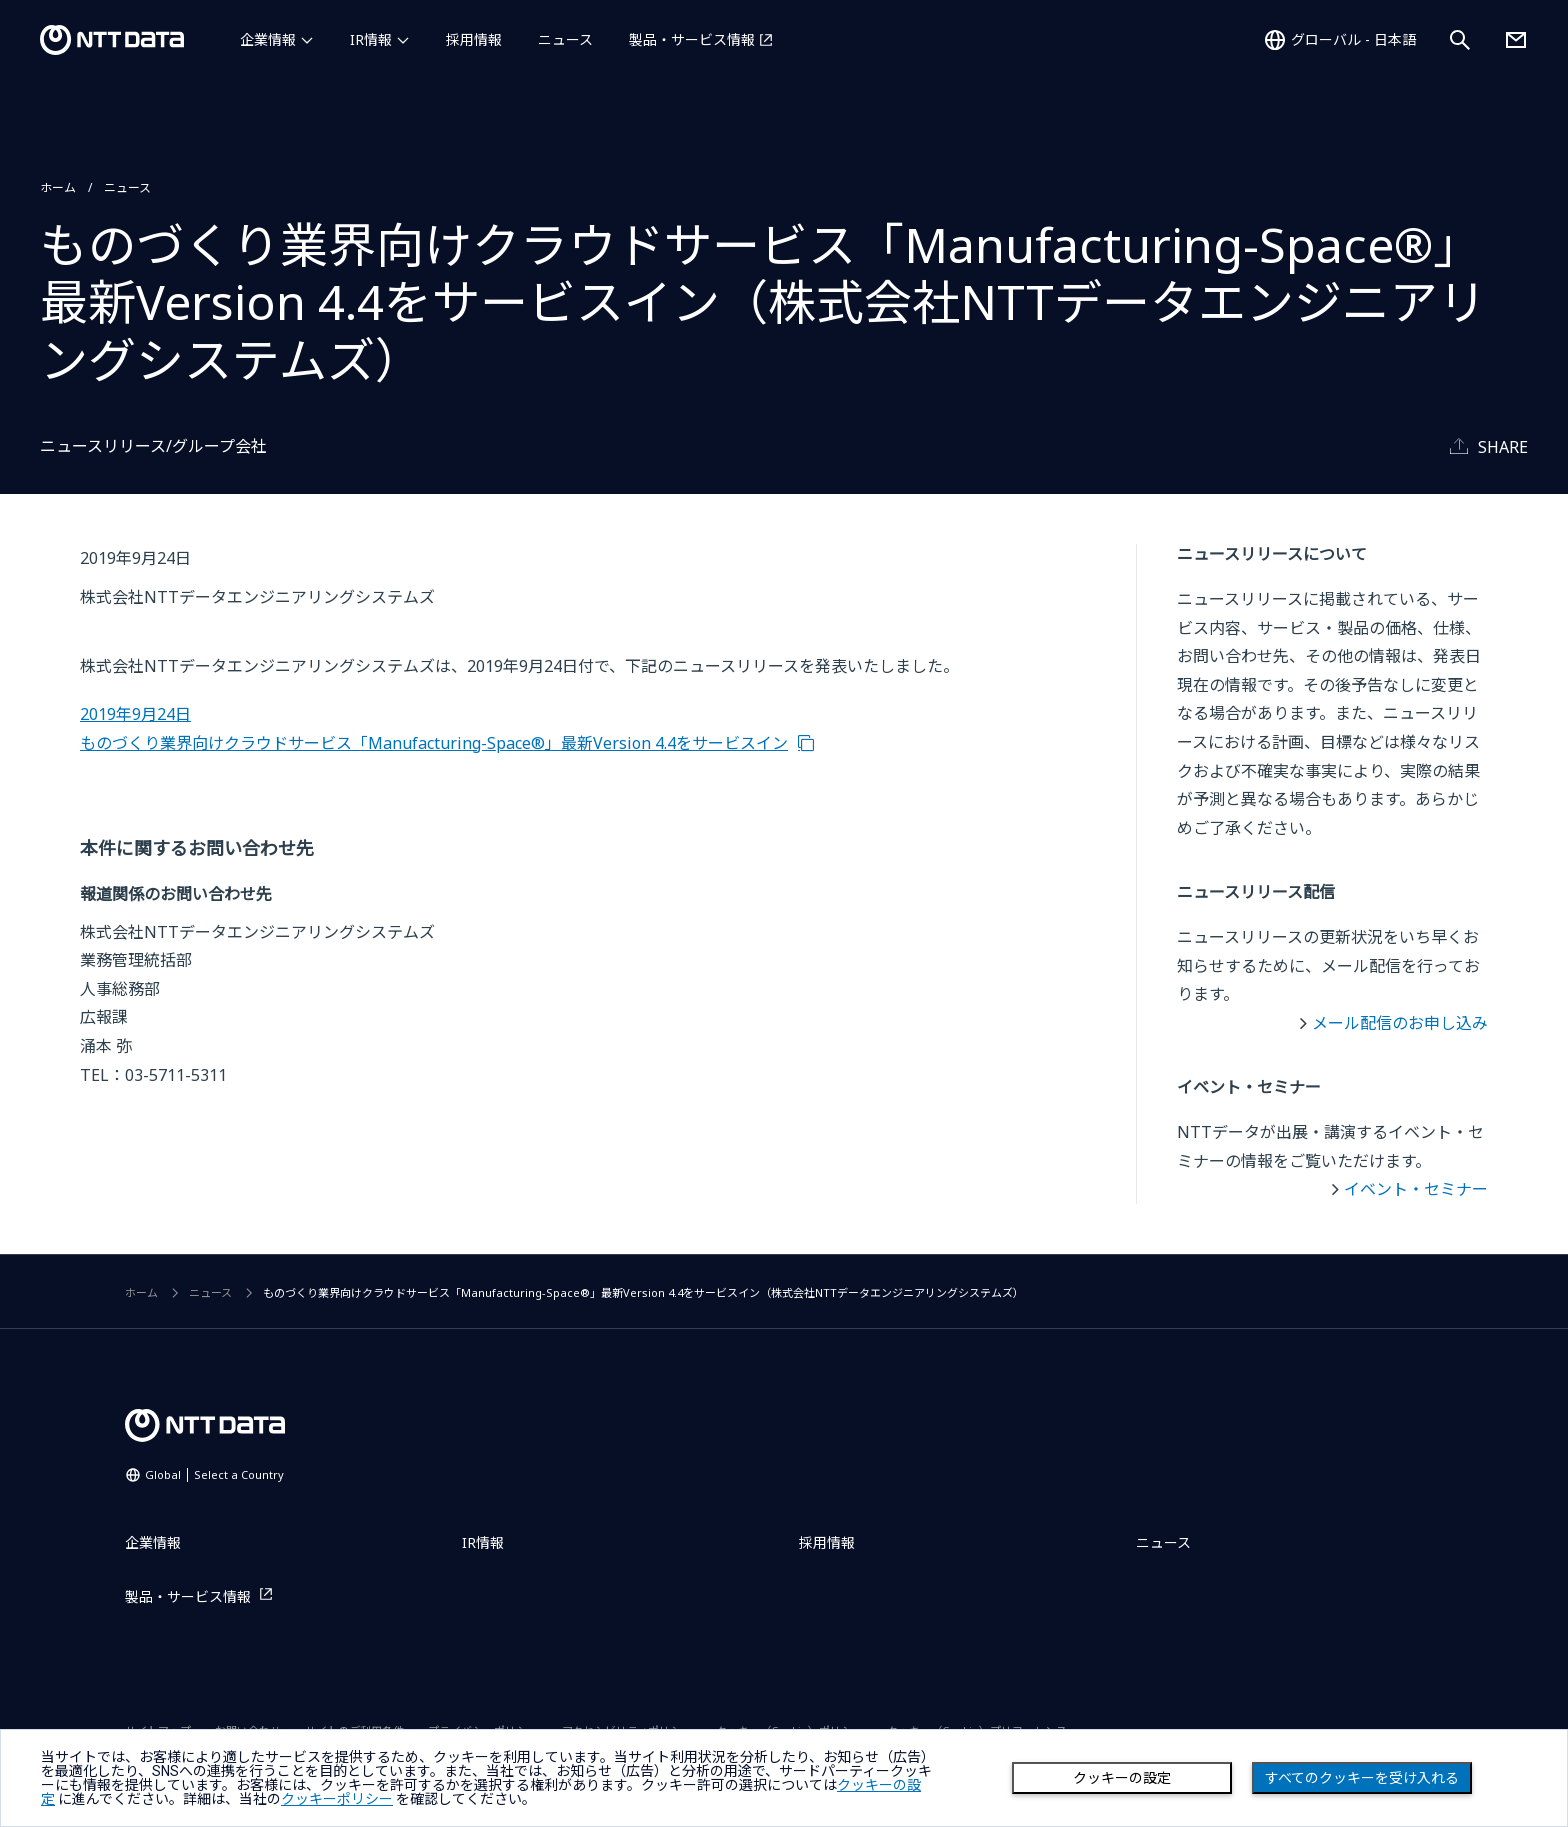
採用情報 (474, 39)
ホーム (58, 187)
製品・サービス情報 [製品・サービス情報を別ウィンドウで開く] (692, 39)
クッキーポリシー (337, 1799)
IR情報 (371, 39)
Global (214, 1474)
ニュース (565, 39)
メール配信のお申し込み (1400, 1023)
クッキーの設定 (1122, 1778)
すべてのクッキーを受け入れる (1362, 1778)
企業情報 (268, 39)
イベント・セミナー (1416, 1189)
